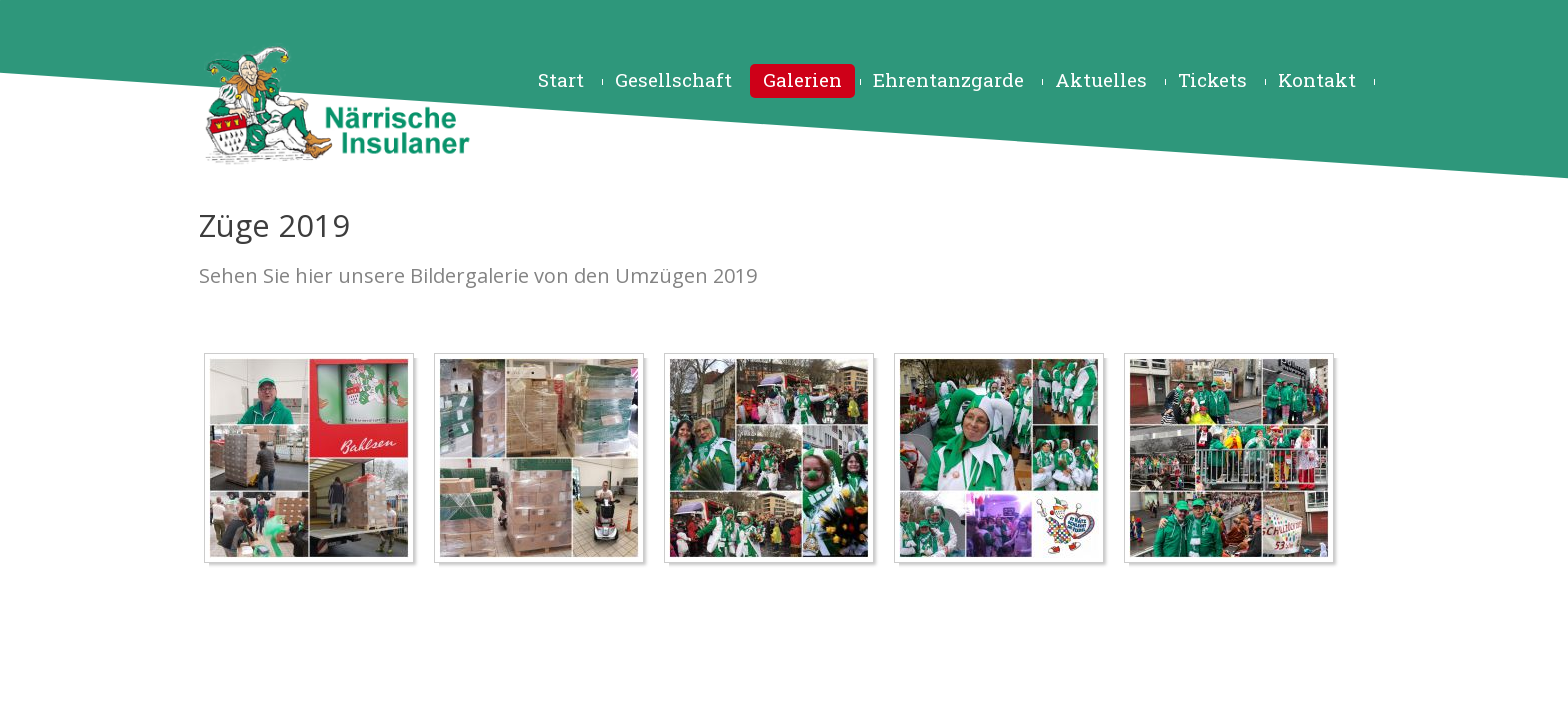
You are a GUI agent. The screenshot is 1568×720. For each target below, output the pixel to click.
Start (561, 79)
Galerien (802, 79)
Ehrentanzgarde (948, 79)
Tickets (1212, 79)
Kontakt (1317, 79)
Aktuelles (1101, 79)
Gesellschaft (673, 79)
